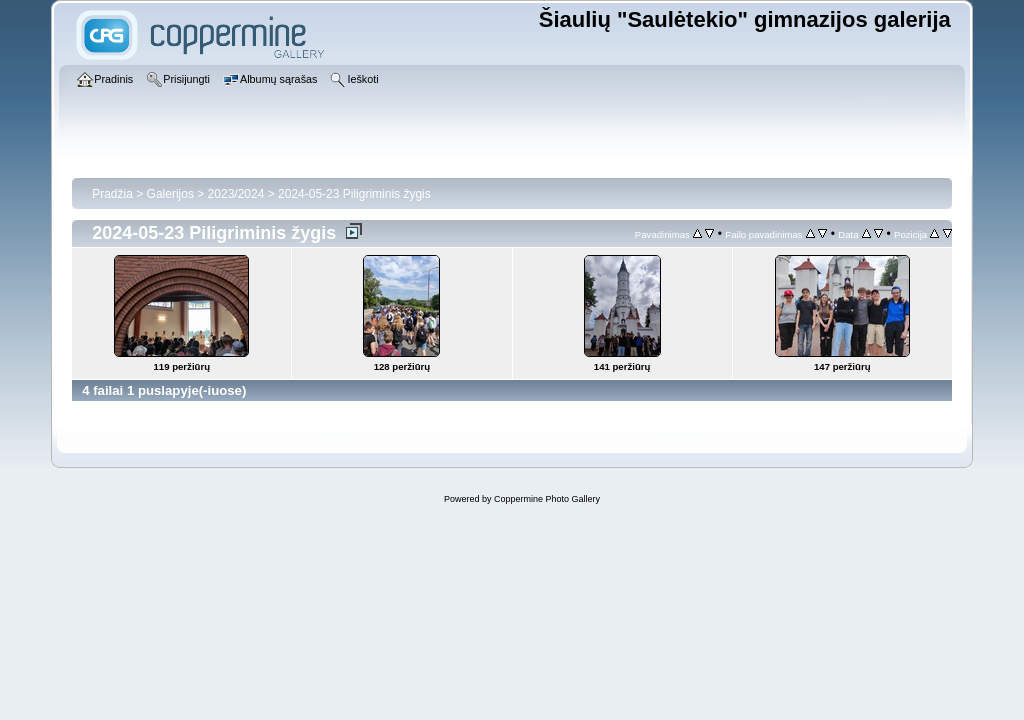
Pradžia (112, 194)
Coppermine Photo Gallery (547, 499)
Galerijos (170, 194)
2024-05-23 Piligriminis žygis (354, 194)
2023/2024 (236, 194)
